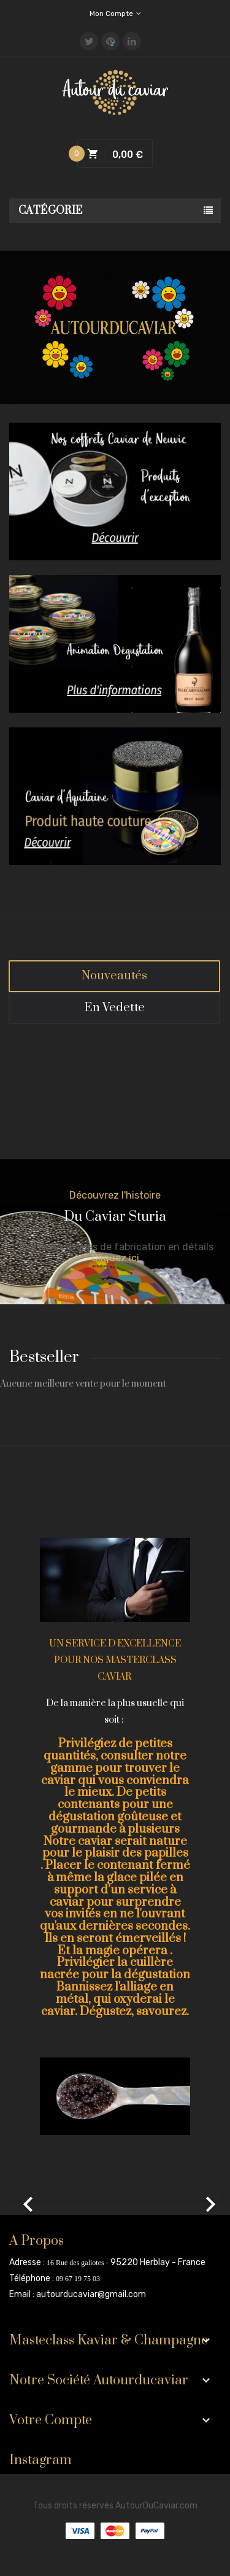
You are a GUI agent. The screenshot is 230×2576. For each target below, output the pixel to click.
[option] (115, 2195)
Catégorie (50, 210)
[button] (25, 2195)
